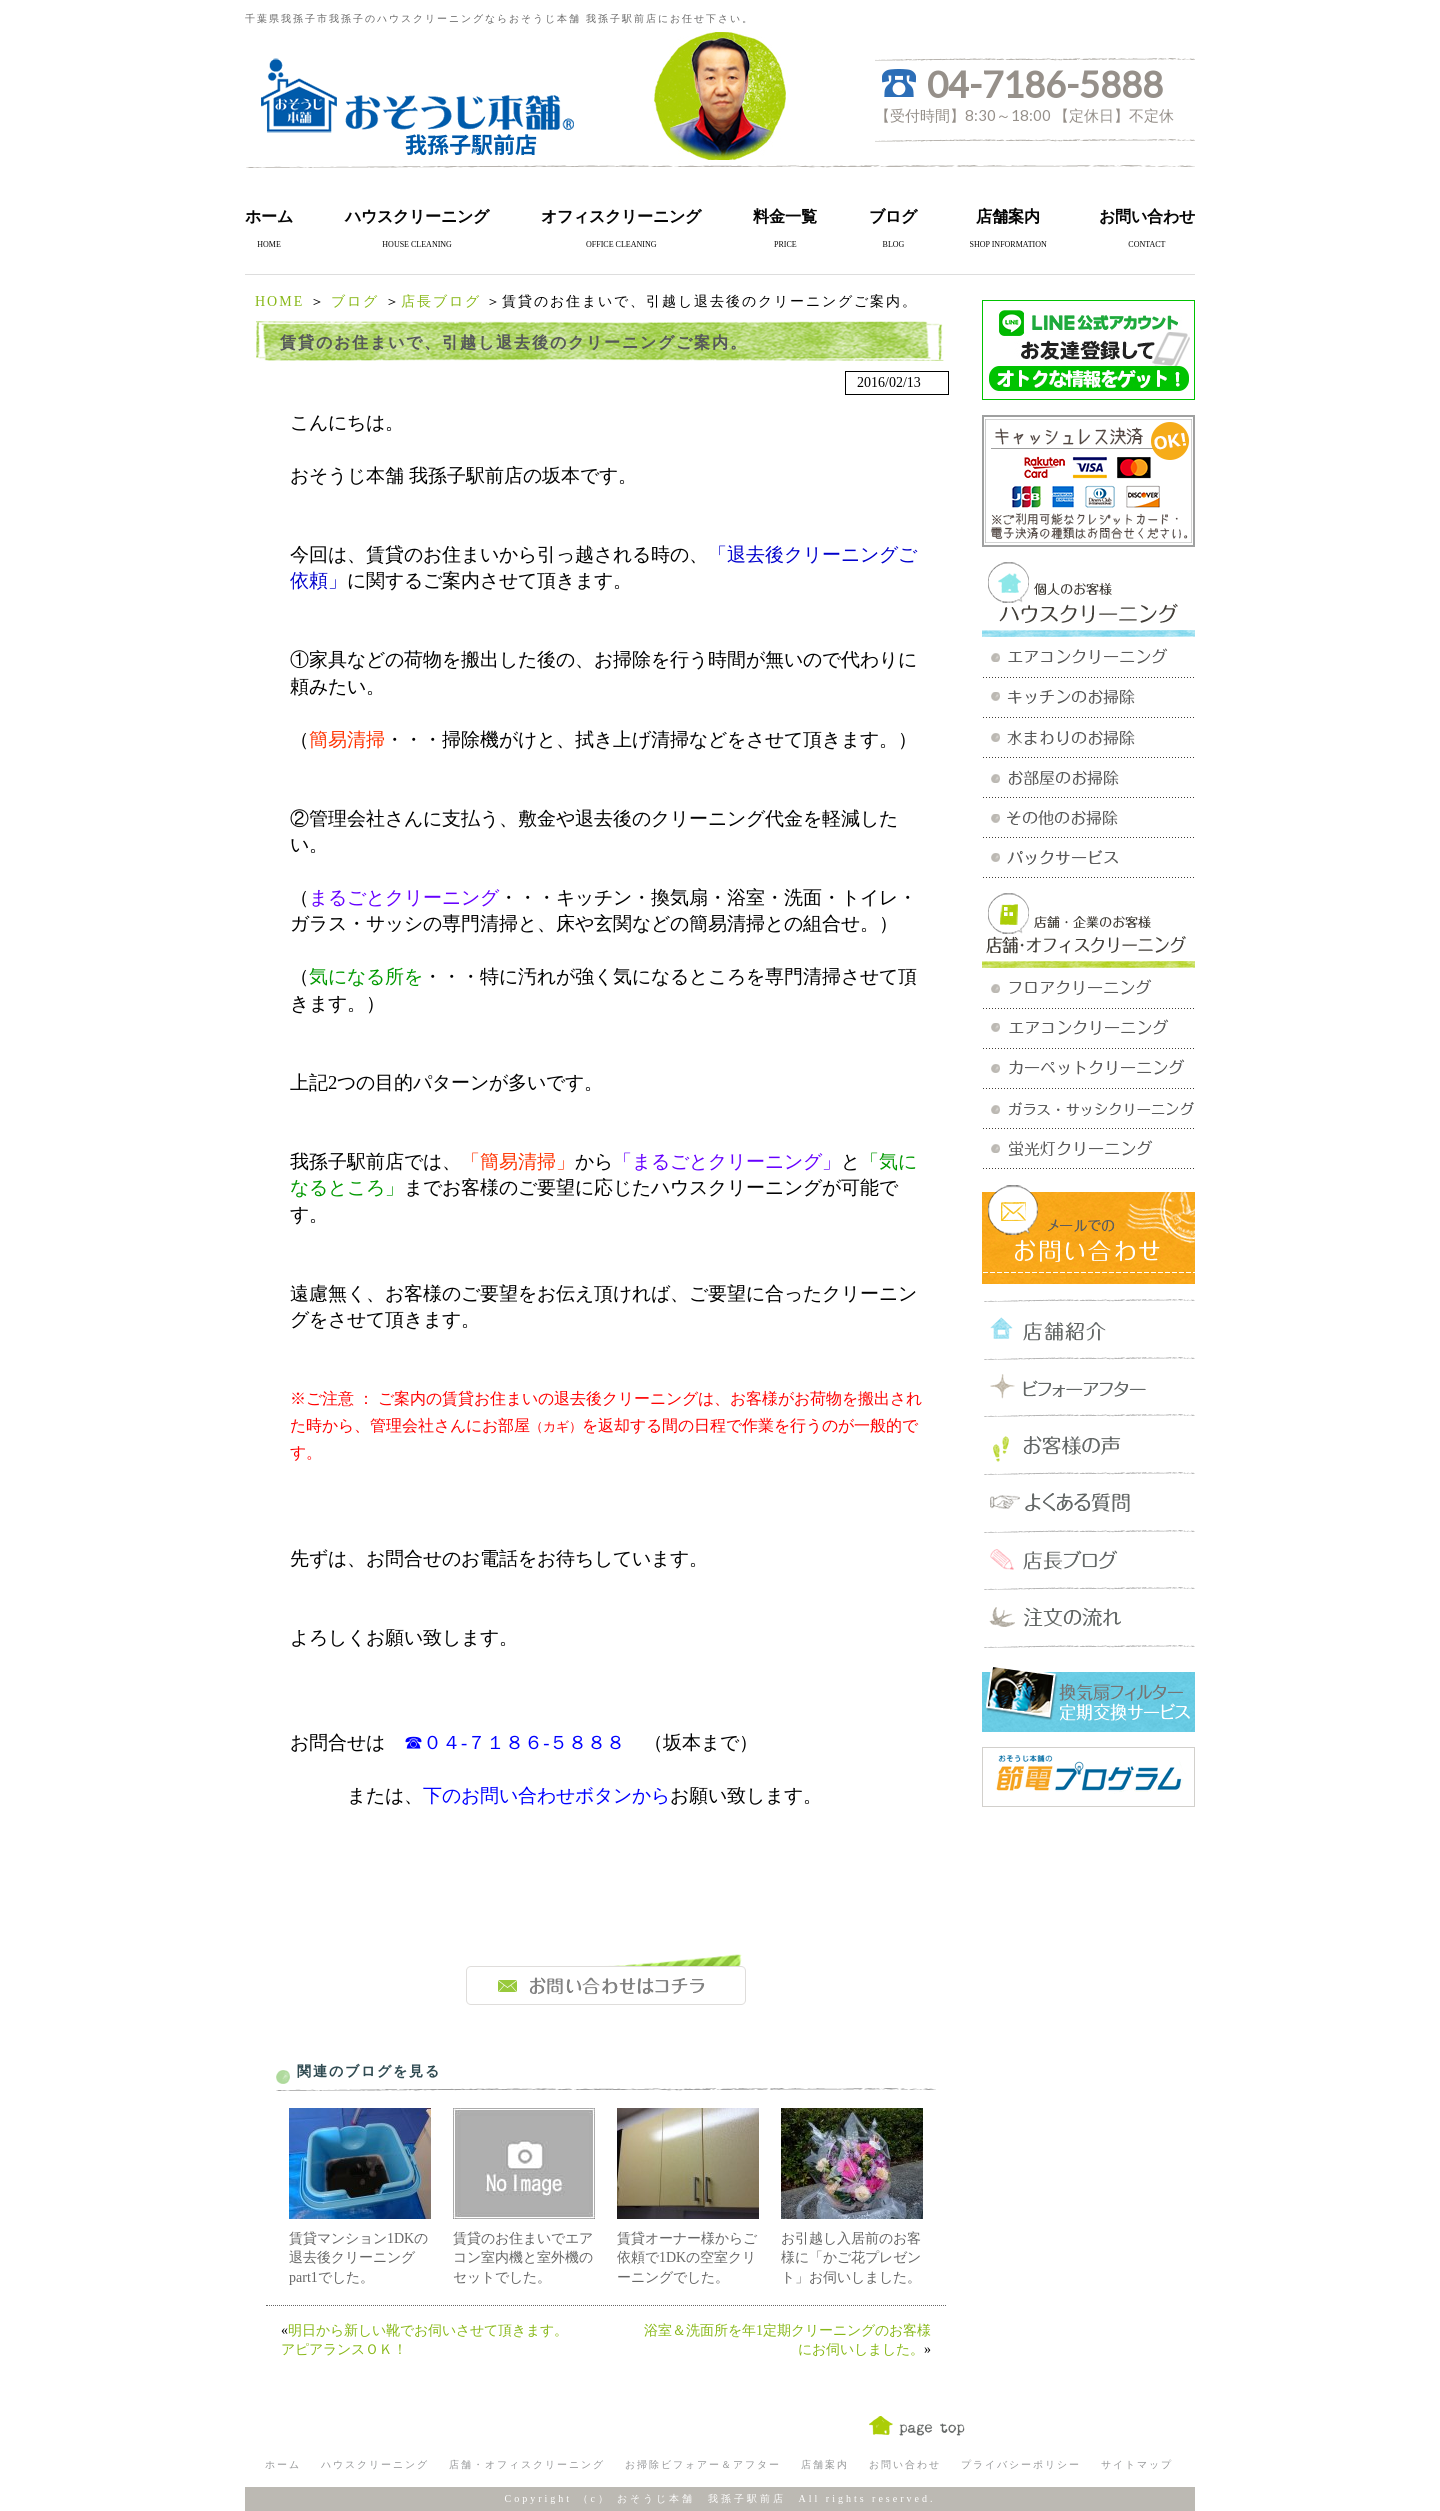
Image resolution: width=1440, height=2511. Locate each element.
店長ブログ (441, 301)
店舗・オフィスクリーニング (527, 2464)
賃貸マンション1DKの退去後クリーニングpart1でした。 (358, 2258)
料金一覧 (785, 216)
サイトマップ (1137, 2464)
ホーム (269, 216)
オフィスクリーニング (621, 216)
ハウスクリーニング (417, 216)
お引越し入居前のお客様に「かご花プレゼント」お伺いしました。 (851, 2258)
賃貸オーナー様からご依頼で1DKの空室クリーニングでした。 (687, 2258)
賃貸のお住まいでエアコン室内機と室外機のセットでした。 (523, 2258)
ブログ (893, 216)
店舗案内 (1008, 216)
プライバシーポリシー (1021, 2464)
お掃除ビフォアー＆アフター (703, 2464)
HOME (279, 301)
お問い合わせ (1147, 216)
